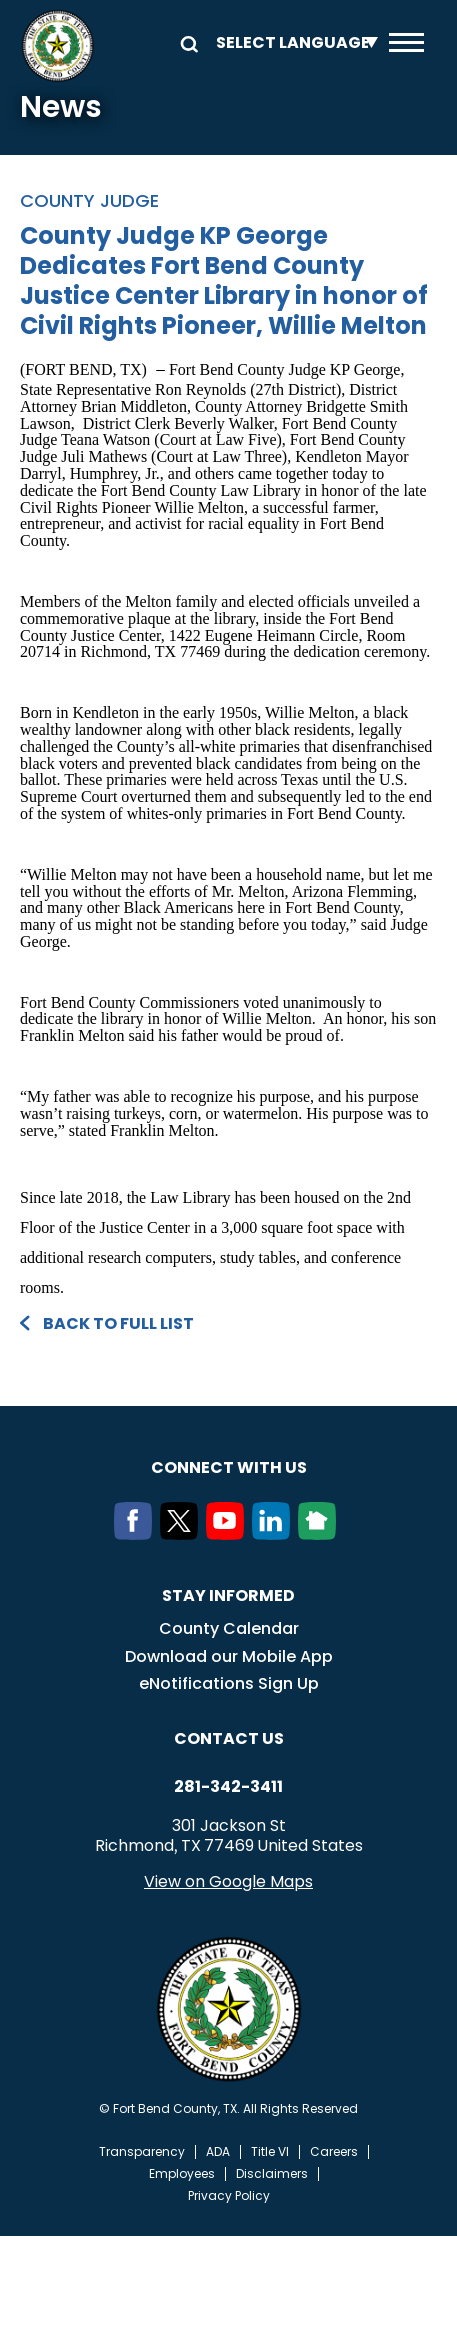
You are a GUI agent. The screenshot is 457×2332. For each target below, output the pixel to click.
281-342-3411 (228, 1787)
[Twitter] (183, 1534)
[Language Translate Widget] (292, 42)
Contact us (229, 1738)
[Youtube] (229, 1534)
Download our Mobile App (229, 1656)
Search (186, 42)
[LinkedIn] (275, 1534)
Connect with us (229, 1467)
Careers (334, 2152)
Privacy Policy (229, 2196)
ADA (218, 2152)
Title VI (270, 2152)
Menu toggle (406, 42)
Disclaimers (272, 2174)
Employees (182, 2174)
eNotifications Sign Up (229, 1683)
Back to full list (118, 1323)
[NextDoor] (321, 1534)
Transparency (142, 2152)
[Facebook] (137, 1534)
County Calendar (229, 1628)
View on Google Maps (228, 1881)
